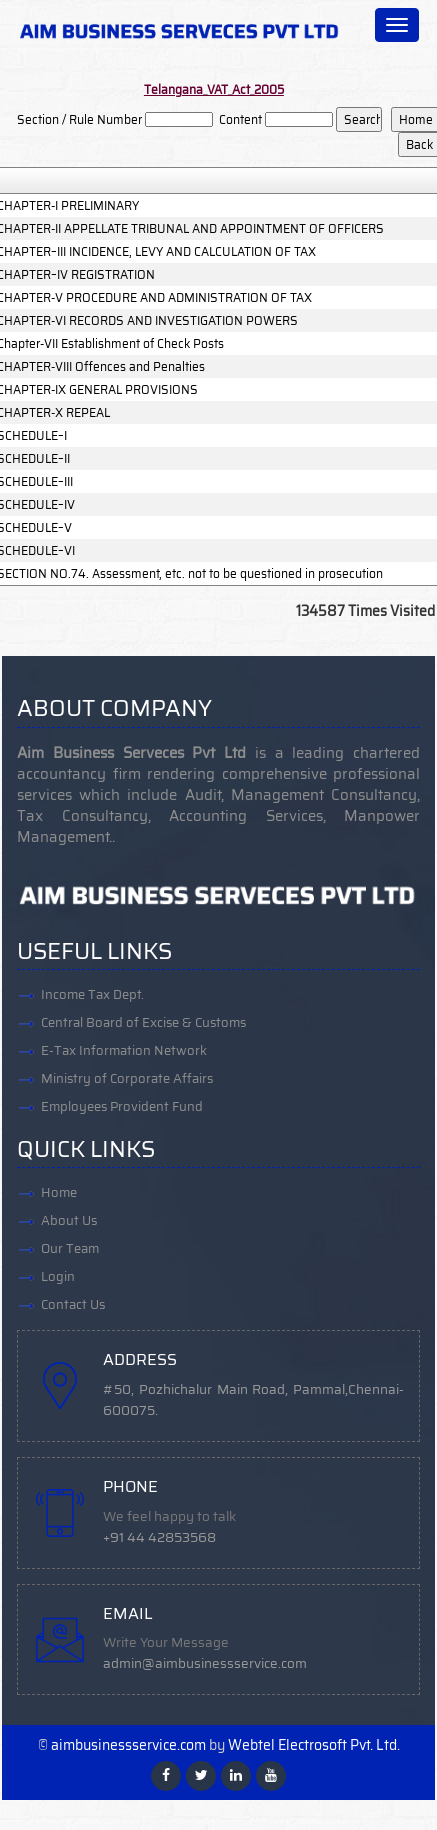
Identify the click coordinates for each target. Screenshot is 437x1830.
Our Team (70, 1248)
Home (59, 1192)
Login (58, 1276)
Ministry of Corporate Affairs (127, 1078)
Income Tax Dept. (92, 994)
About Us (69, 1220)
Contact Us (73, 1304)
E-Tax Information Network (124, 1050)
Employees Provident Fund (122, 1106)
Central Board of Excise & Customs (143, 1022)
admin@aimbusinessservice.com (205, 1663)
